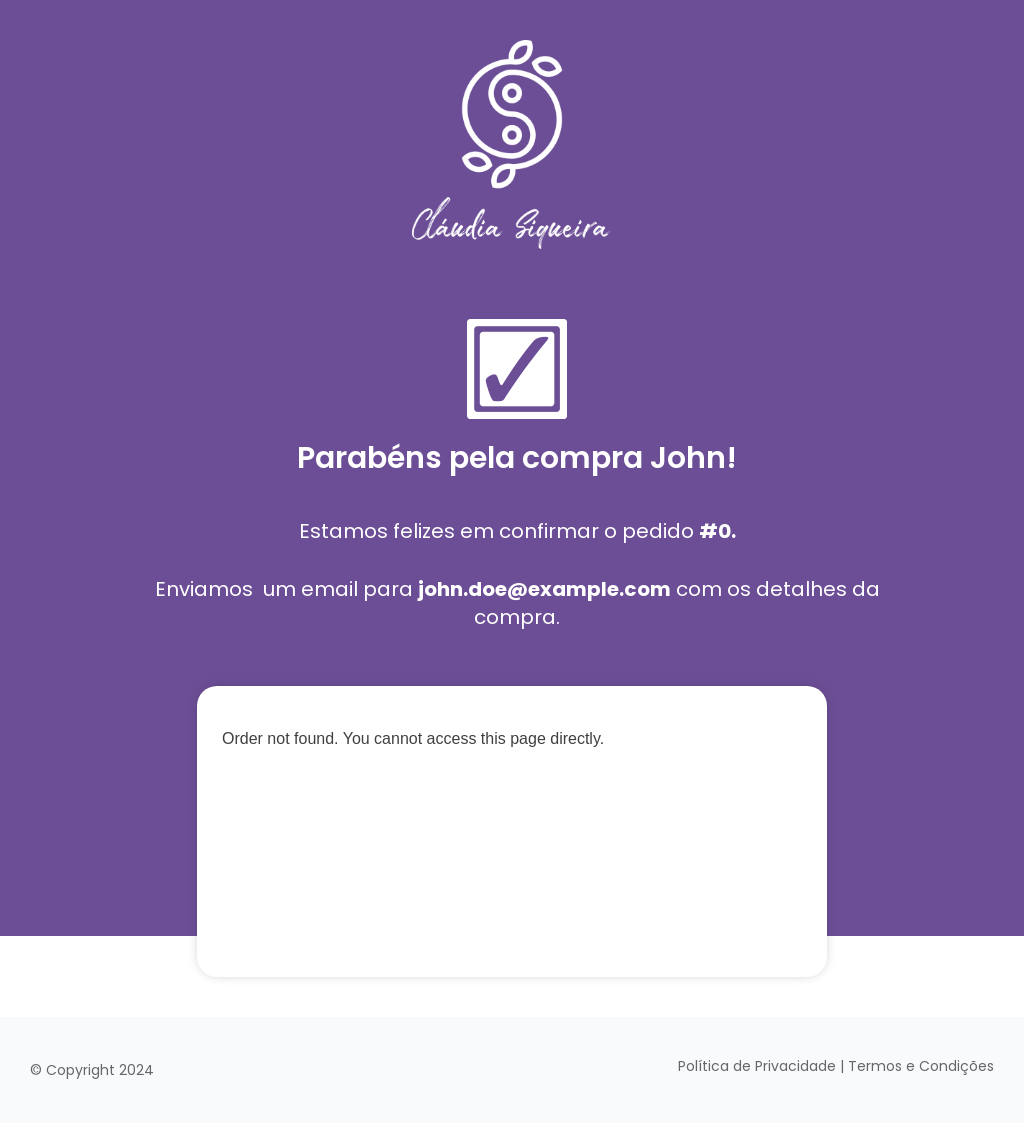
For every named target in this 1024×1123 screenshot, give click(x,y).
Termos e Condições (921, 1066)
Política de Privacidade (757, 1066)
